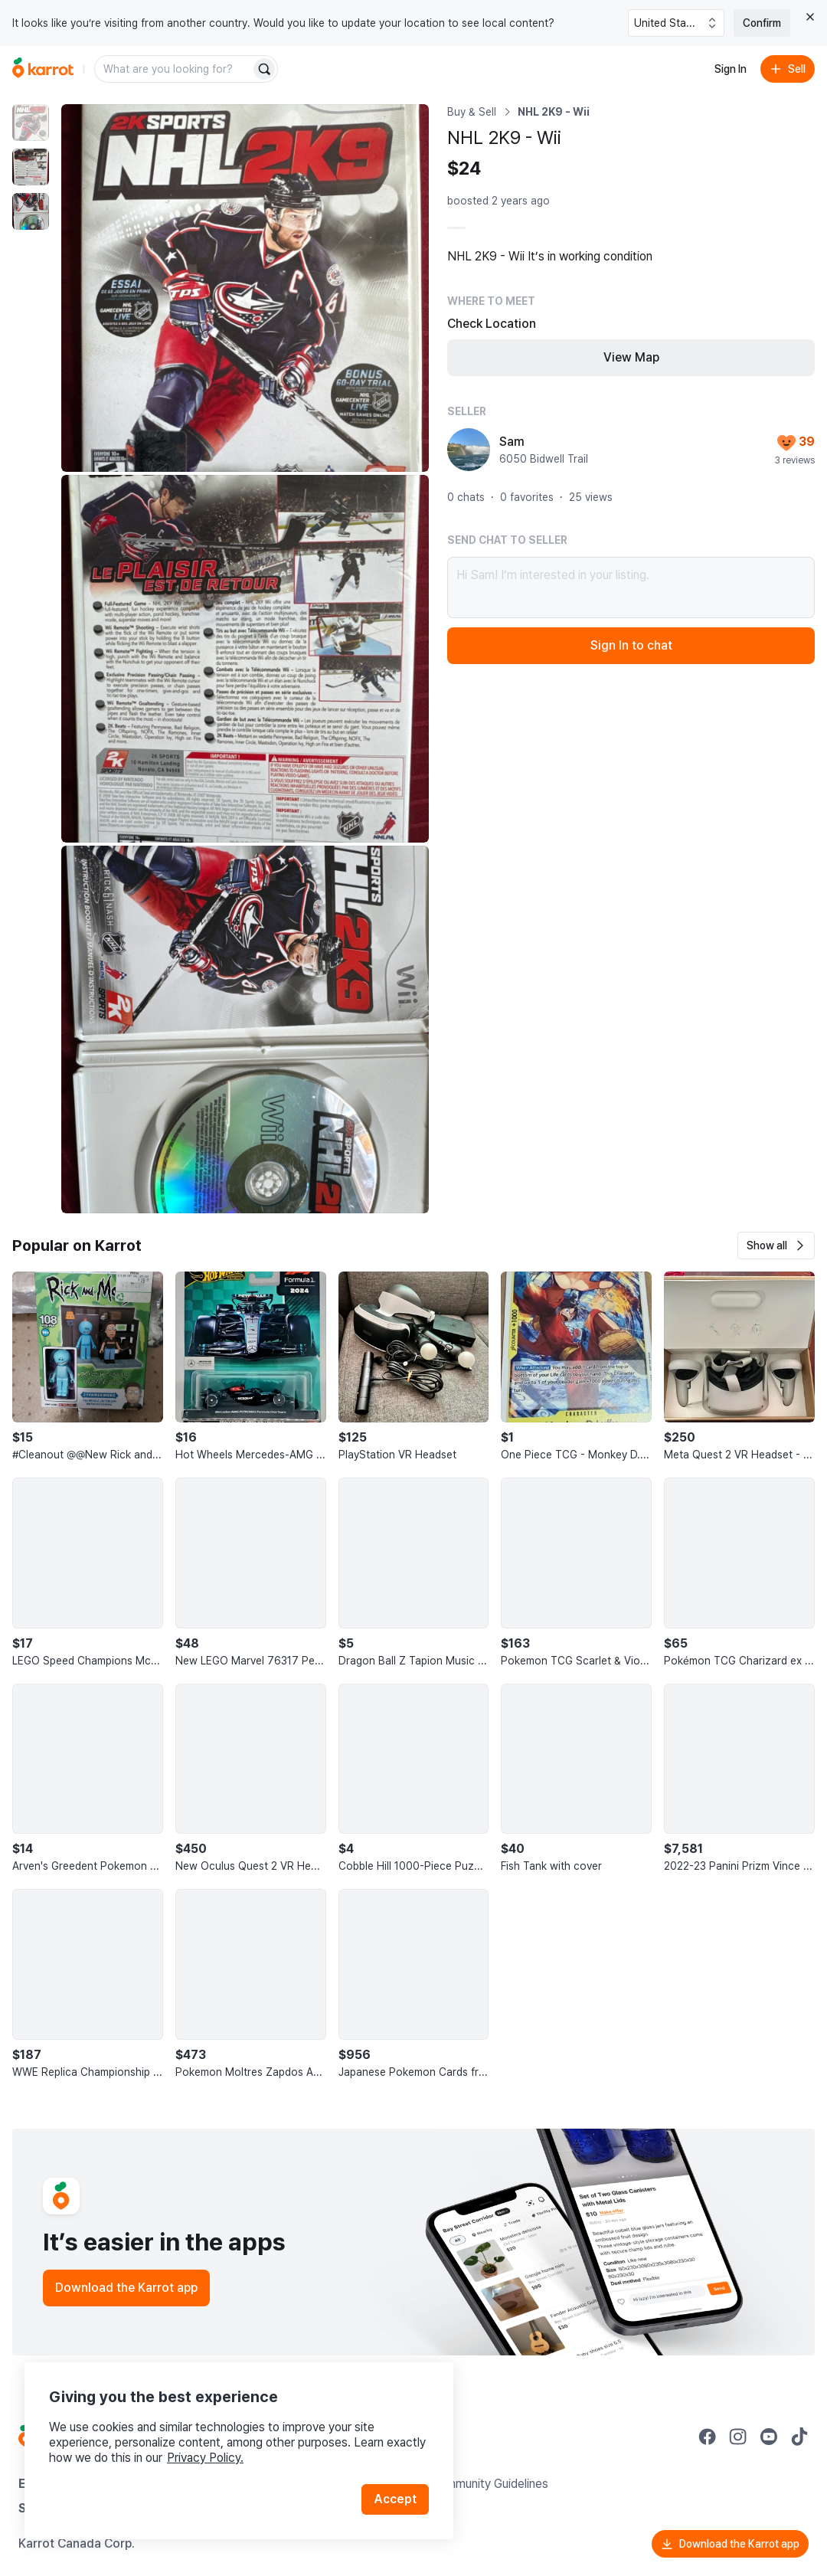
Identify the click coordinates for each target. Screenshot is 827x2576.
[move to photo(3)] (30, 211)
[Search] (264, 69)
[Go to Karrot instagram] (738, 2436)
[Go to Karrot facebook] (707, 2436)
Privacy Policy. (205, 2457)
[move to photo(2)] (30, 167)
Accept (395, 2499)
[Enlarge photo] (245, 288)
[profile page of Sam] (468, 449)
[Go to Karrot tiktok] (799, 2436)
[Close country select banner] (810, 17)
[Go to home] (43, 68)
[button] (776, 1245)
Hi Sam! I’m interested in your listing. (631, 587)
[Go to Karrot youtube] (769, 2436)
